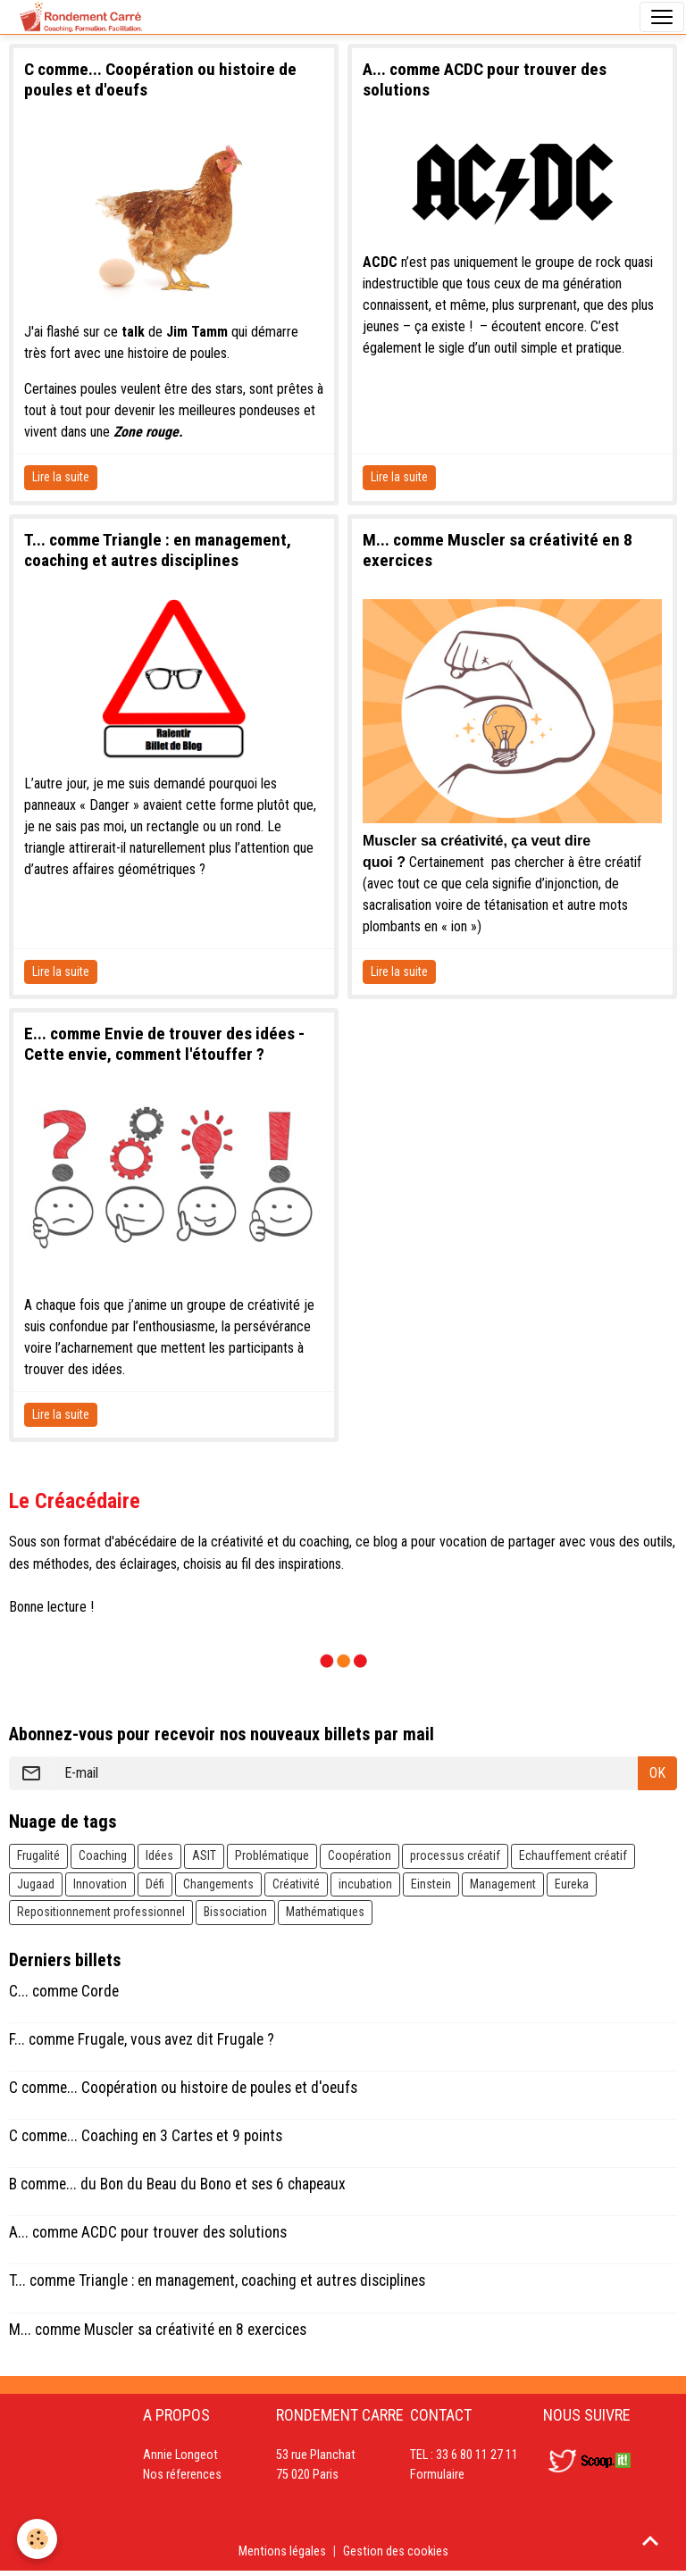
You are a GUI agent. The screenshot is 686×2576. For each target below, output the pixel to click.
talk (133, 331)
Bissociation (235, 1912)
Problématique (272, 1855)
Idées (159, 1855)
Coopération (359, 1855)
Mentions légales (282, 2551)
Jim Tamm (197, 331)
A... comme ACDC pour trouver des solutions (148, 2232)
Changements (218, 1884)
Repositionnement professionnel (101, 1912)
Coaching (103, 1855)
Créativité (296, 1884)
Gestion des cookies (395, 2551)
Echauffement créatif (573, 1855)
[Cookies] (38, 2539)
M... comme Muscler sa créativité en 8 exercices (157, 2329)
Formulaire (437, 2474)
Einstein (431, 1884)
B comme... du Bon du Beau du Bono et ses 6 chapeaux (177, 2184)
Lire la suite (60, 477)
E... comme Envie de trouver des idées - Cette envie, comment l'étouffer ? (164, 1043)
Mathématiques (325, 1912)
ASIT (204, 1855)
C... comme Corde (64, 1991)
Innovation (100, 1884)
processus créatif (455, 1855)
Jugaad (35, 1884)
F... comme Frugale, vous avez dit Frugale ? (141, 2039)
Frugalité (38, 1855)
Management (503, 1884)
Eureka (572, 1884)
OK (657, 1772)
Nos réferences (182, 2474)
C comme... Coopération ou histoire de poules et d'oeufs (183, 2088)
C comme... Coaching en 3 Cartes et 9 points (145, 2136)
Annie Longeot (180, 2455)
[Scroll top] (650, 2540)
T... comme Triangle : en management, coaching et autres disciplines (157, 550)
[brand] (81, 17)
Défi (155, 1884)
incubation (365, 1884)
